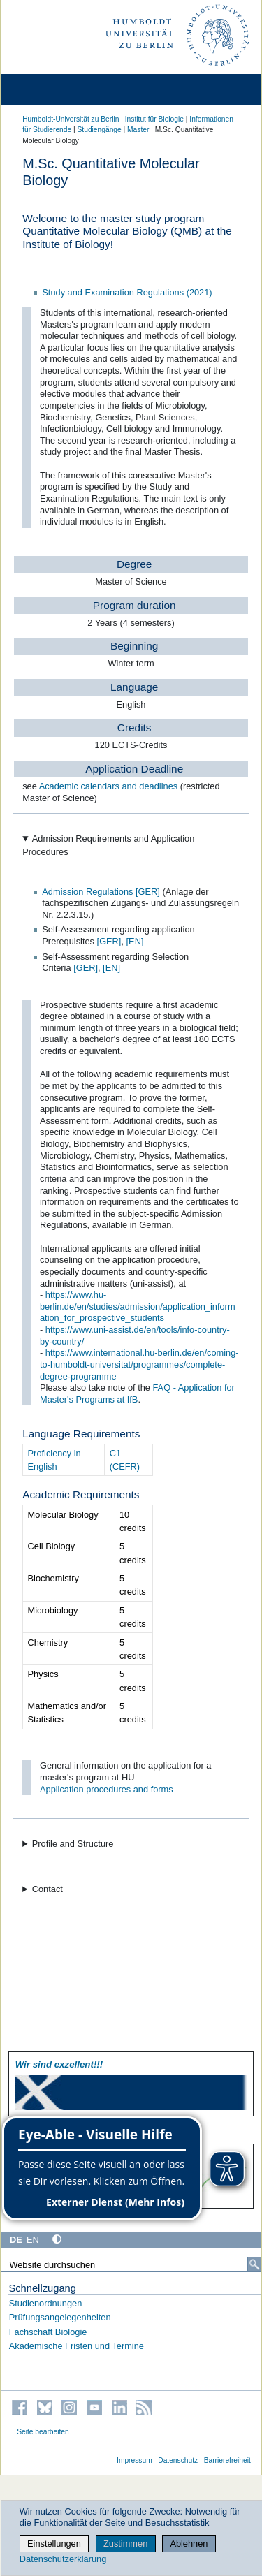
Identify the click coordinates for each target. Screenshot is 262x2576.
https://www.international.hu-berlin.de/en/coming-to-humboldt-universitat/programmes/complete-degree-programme (139, 1364)
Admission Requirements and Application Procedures (108, 845)
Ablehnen (189, 2543)
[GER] (109, 941)
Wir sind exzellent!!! (59, 2064)
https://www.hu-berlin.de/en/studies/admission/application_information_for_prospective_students (137, 1306)
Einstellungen (54, 2543)
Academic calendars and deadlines (109, 786)
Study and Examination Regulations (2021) (127, 292)
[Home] (50, 89)
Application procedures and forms (106, 1789)
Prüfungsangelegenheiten (60, 2317)
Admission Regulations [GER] (102, 891)
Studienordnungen (45, 2303)
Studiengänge (100, 129)
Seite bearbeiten (43, 2432)
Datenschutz (178, 2460)
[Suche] (254, 2264)
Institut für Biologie (154, 119)
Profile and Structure (73, 1843)
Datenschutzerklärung (63, 2559)
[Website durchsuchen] (131, 2264)
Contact (47, 1889)
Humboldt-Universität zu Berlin (70, 119)
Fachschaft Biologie (48, 2332)
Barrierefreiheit (227, 2460)
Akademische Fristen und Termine (76, 2346)
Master (138, 129)
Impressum (134, 2460)
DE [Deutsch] (16, 2239)
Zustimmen (125, 2543)
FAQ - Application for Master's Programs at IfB (137, 1393)
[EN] (135, 941)
